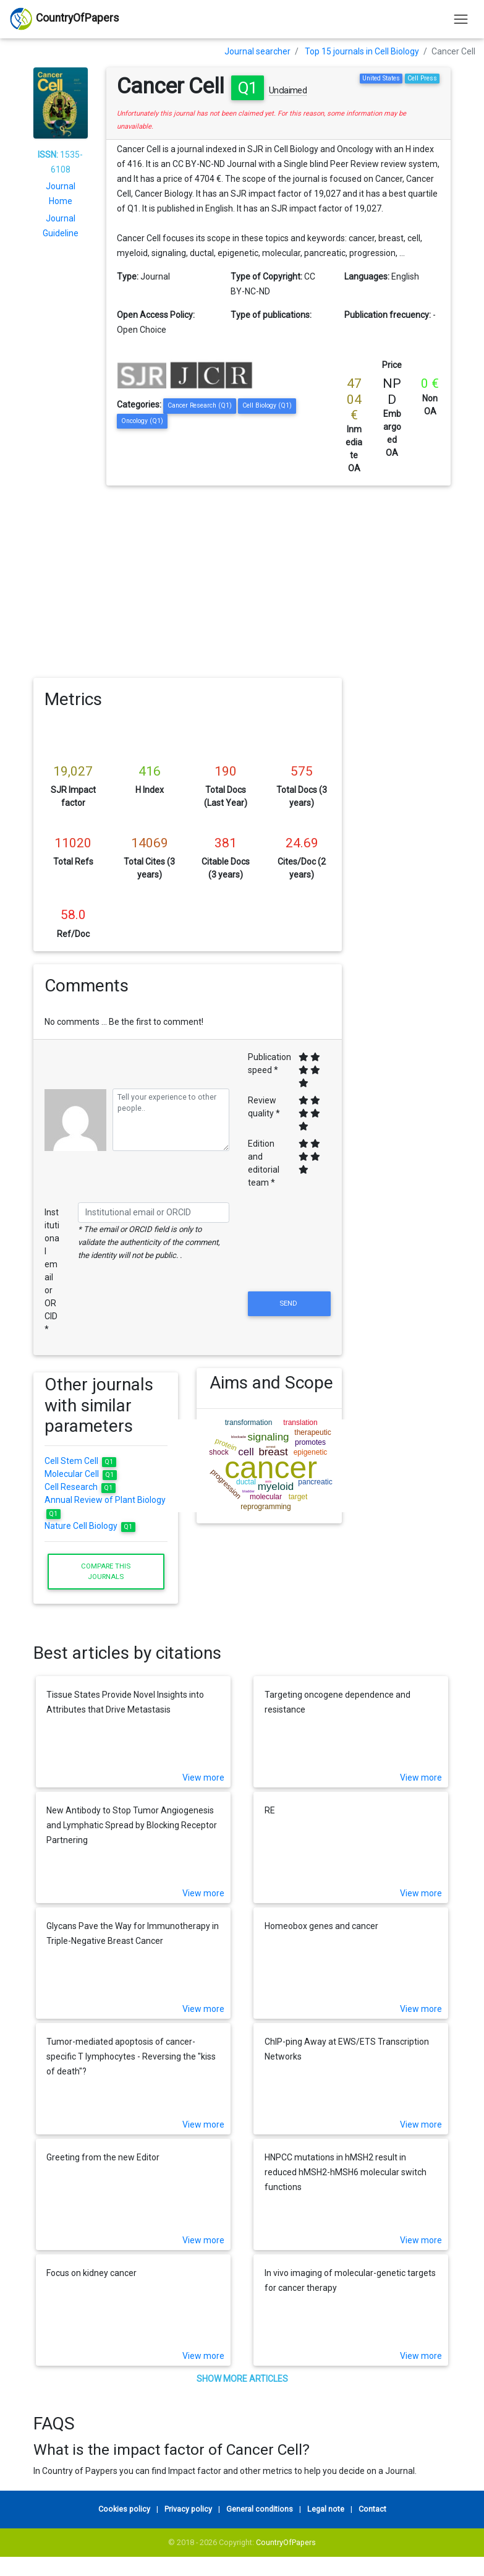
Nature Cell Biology (90, 1526)
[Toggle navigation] (460, 19)
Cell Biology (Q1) (267, 405)
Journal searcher (257, 51)
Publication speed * (269, 1063)
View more (203, 1777)
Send (289, 1303)
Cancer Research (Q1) (200, 405)
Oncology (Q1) (142, 421)
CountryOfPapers (286, 2542)
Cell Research (80, 1487)
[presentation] (289, 1259)
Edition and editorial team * (263, 1163)
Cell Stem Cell (80, 1461)
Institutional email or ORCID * (52, 1270)
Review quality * (264, 1106)
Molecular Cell (81, 1474)
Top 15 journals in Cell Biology (362, 51)
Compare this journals (105, 1571)
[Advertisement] (242, 578)
